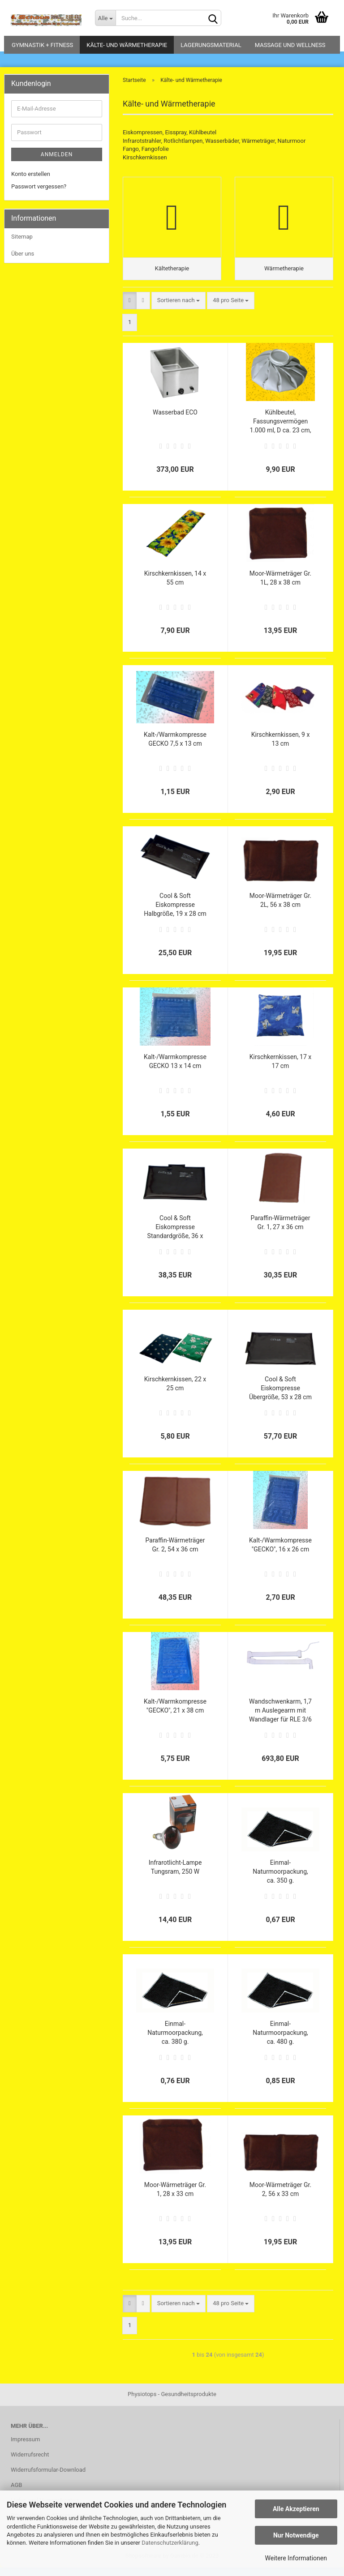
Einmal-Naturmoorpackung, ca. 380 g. (175, 2041)
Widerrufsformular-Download (48, 2478)
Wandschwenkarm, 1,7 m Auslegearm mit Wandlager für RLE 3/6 (280, 1718)
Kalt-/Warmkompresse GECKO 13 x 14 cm (175, 1070)
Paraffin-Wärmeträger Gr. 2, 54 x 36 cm (175, 1553)
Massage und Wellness (290, 45)
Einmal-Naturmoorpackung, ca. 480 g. (280, 2041)
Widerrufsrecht (30, 2463)
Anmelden (57, 154)
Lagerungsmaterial (211, 45)
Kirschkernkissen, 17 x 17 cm (280, 1070)
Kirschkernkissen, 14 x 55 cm (175, 586)
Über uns (22, 253)
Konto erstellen (30, 174)
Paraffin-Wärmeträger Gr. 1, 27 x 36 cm (280, 1231)
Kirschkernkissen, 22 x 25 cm (175, 1392)
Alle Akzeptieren (296, 2508)
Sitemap (22, 236)
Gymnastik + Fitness (42, 45)
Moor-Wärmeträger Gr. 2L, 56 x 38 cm (280, 909)
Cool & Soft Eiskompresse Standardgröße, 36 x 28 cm (175, 1236)
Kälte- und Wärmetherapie (126, 45)
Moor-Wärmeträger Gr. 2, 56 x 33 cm (280, 2198)
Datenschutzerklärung (170, 2542)
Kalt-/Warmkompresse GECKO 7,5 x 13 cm (175, 747)
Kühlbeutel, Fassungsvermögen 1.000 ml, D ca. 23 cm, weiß (280, 430)
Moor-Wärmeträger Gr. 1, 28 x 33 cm (175, 2198)
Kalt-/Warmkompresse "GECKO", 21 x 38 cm (175, 1714)
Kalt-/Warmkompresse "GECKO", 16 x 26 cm (280, 1553)
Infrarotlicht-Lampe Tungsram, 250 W (175, 1875)
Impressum (25, 2448)
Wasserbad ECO (175, 420)
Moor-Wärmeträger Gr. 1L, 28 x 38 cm (280, 586)
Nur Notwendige (296, 2535)
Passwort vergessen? (38, 186)
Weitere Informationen (296, 2558)
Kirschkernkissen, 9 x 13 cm (280, 747)
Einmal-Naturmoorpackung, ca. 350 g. (280, 1879)
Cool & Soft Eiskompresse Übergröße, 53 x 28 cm (280, 1396)
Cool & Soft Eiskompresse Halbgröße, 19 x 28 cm (175, 913)
